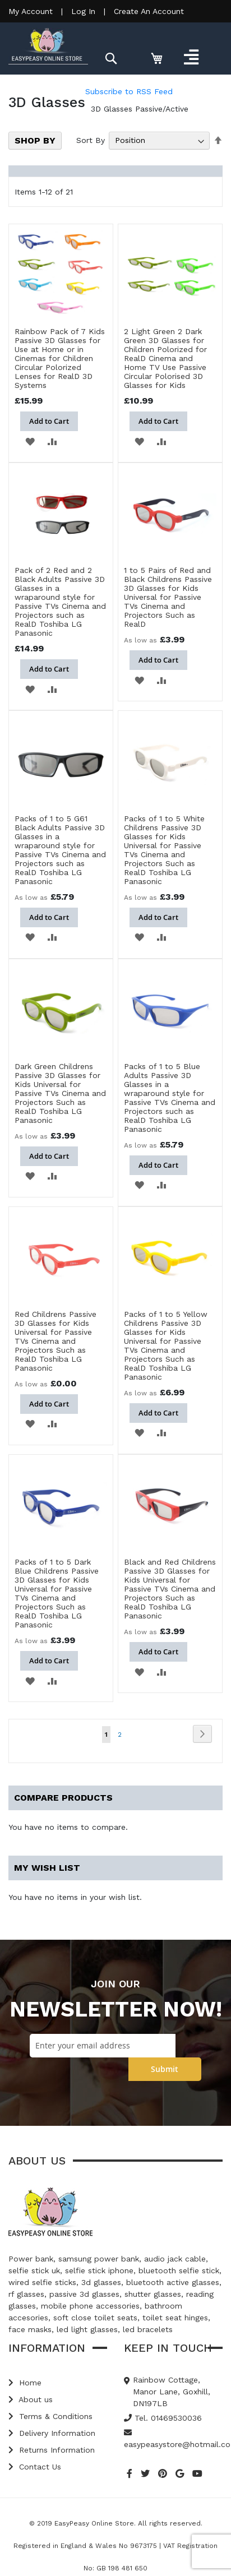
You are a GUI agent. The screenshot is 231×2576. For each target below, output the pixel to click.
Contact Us (34, 2466)
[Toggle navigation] (191, 57)
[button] (30, 441)
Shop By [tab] (35, 140)
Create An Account (149, 11)
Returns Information (51, 2449)
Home (24, 2382)
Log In (83, 11)
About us (30, 2399)
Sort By (90, 140)
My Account (30, 11)
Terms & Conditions (50, 2416)
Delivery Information (51, 2433)
